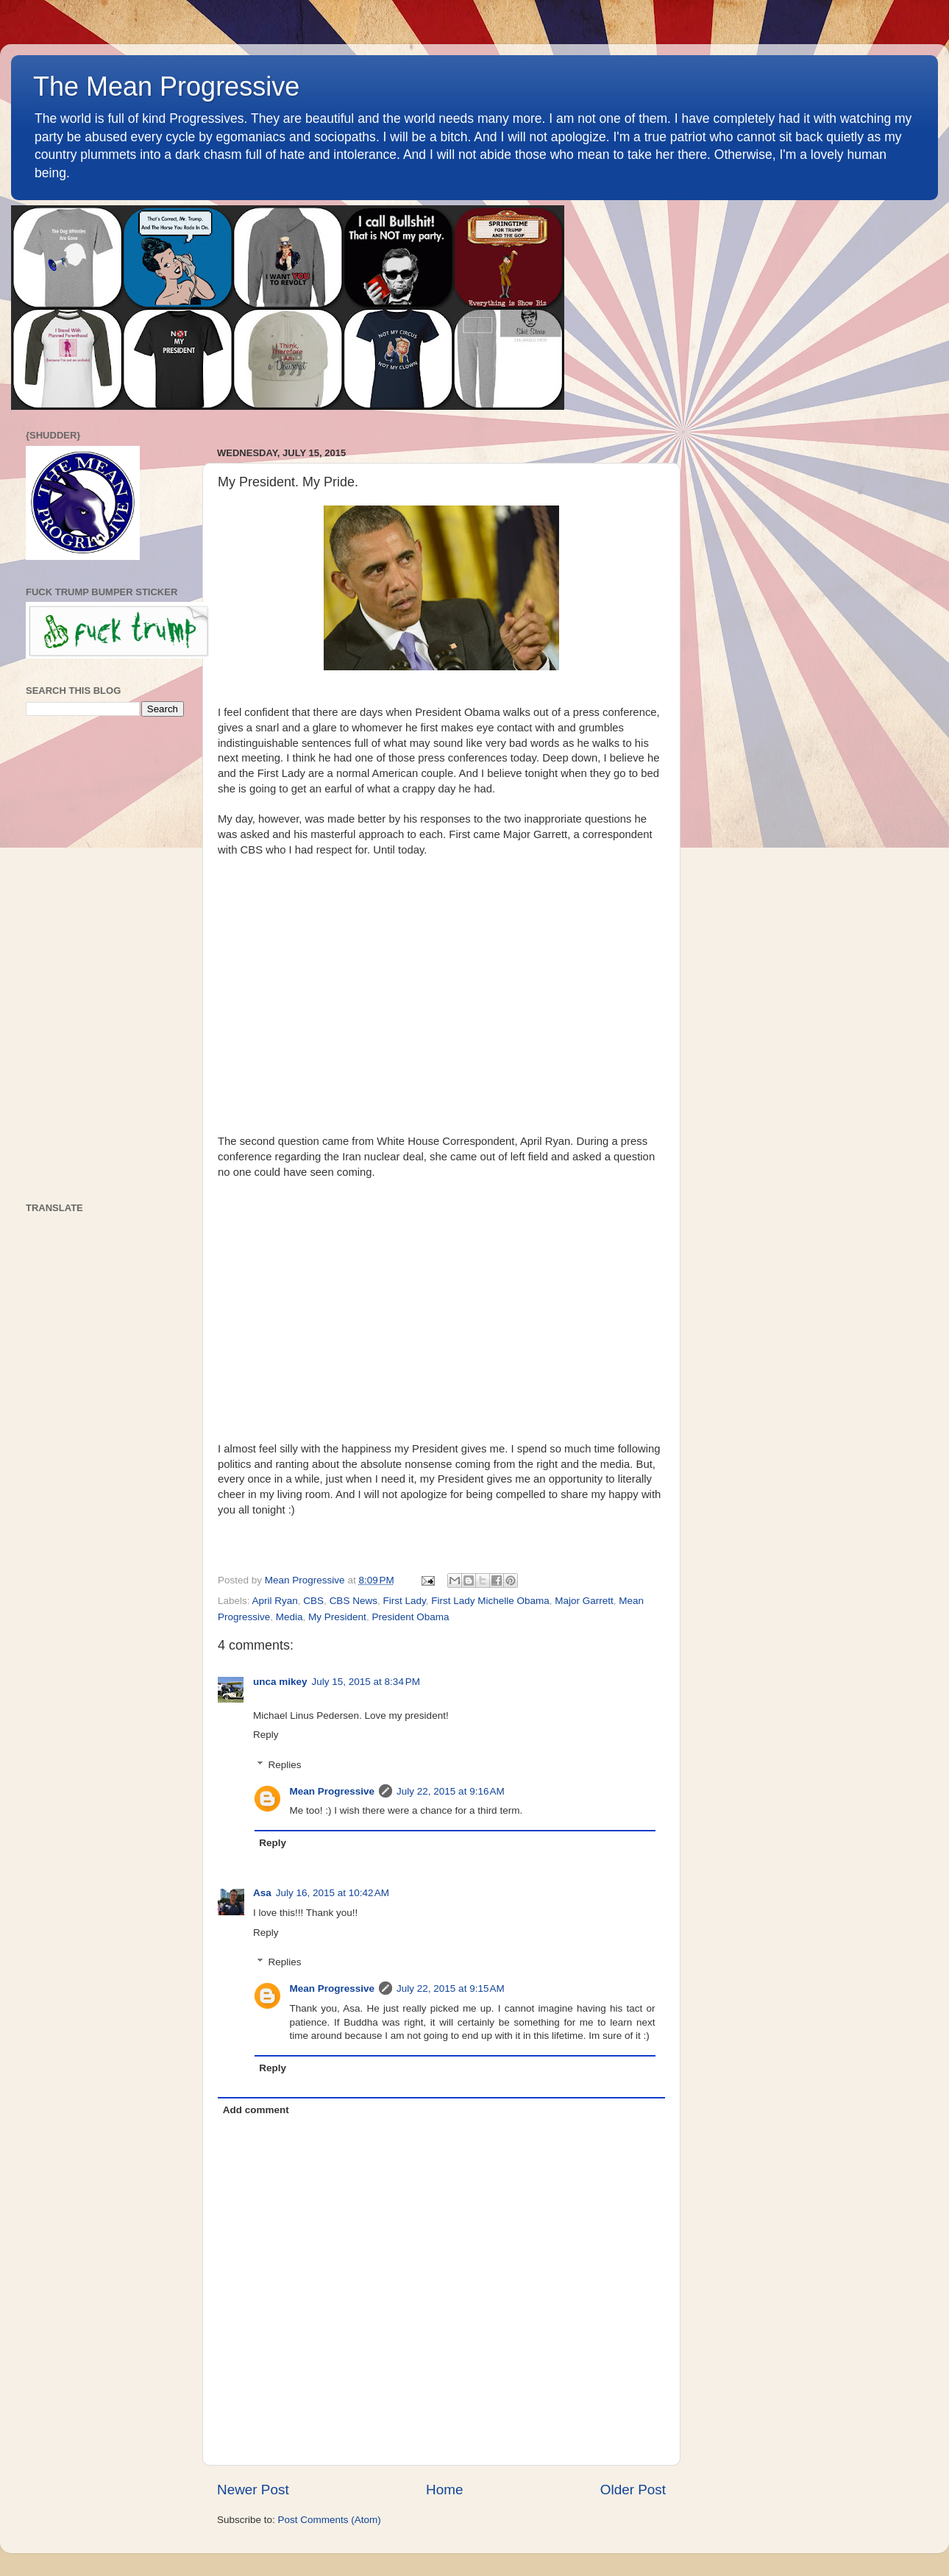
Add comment (256, 2109)
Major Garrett (584, 1600)
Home (444, 2489)
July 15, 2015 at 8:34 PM (366, 1681)
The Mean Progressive (166, 86)
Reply (266, 1734)
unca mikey (280, 1681)
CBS (313, 1600)
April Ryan (275, 1600)
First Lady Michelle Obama (490, 1600)
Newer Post (253, 2489)
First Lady (404, 1600)
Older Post (633, 2489)
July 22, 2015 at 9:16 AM (451, 1791)
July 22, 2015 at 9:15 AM (451, 1988)
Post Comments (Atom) (329, 2519)
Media (289, 1616)
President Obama (410, 1616)
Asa (262, 1892)
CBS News (353, 1600)
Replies (285, 1764)
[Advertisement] (105, 959)
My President (337, 1616)
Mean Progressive (332, 1791)
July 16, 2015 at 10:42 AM (332, 1892)
